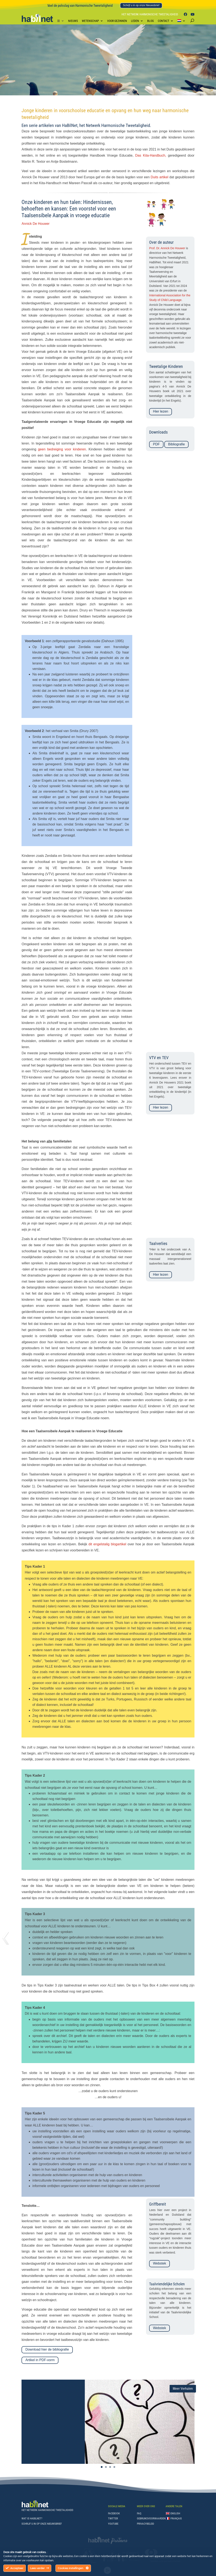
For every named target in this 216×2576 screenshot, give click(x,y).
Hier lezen (160, 411)
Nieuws (73, 20)
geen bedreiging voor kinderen (62, 449)
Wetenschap (90, 20)
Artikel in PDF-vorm (40, 2360)
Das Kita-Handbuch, (150, 155)
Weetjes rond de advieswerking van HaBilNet (54, 2429)
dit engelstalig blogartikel (107, 1544)
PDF (156, 444)
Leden (135, 20)
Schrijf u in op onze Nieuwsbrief (141, 3)
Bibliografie (176, 444)
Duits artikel (160, 177)
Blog (150, 20)
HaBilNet (69, 125)
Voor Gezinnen (117, 20)
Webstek (159, 2263)
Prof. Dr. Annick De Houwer (167, 248)
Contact (163, 20)
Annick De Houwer (36, 223)
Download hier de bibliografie (47, 2349)
